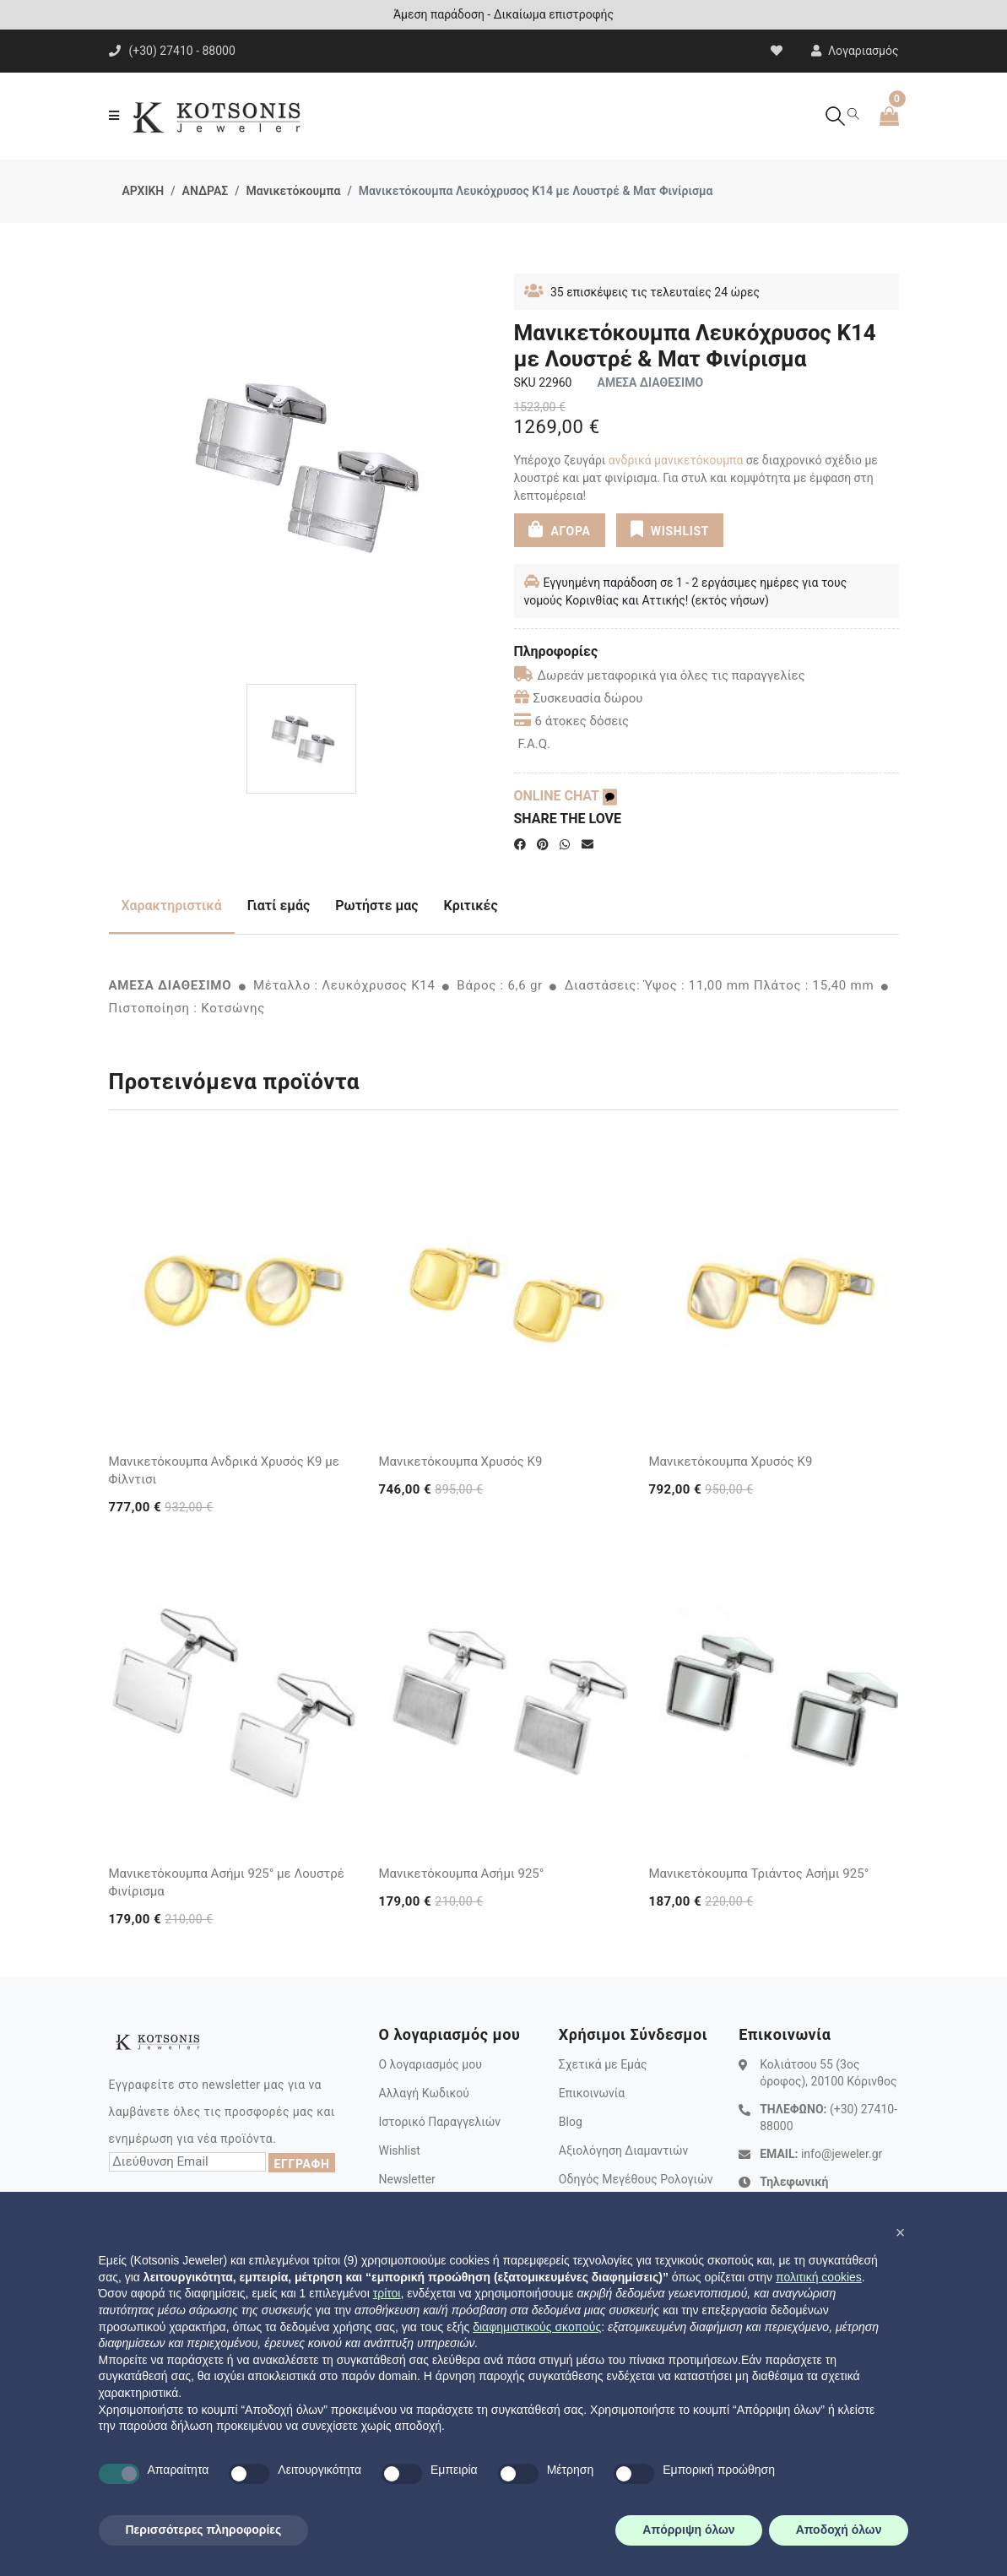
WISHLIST (670, 529)
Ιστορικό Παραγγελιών (439, 2122)
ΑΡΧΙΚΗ (143, 191)
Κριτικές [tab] (471, 906)
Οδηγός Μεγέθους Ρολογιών (636, 2179)
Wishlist (399, 2150)
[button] (900, 2232)
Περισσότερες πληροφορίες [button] (204, 2529)
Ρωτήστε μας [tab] (376, 906)
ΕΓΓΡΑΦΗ (301, 2164)
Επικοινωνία (592, 2093)
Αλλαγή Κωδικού (423, 2093)
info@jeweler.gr (841, 2154)
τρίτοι (387, 2293)
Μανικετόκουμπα (293, 191)
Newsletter (406, 2179)
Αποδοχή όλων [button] (839, 2529)
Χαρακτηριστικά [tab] (172, 906)
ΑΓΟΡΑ (559, 529)
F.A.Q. (534, 743)
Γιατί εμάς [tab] (279, 906)
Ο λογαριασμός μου (429, 2064)
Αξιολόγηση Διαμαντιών (624, 2150)
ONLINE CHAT (565, 796)
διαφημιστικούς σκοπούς (537, 2327)
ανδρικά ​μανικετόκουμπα (676, 460)
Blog (570, 2122)
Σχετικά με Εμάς (603, 2064)
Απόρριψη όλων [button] (688, 2529)
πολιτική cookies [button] (819, 2277)
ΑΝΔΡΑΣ (205, 191)
